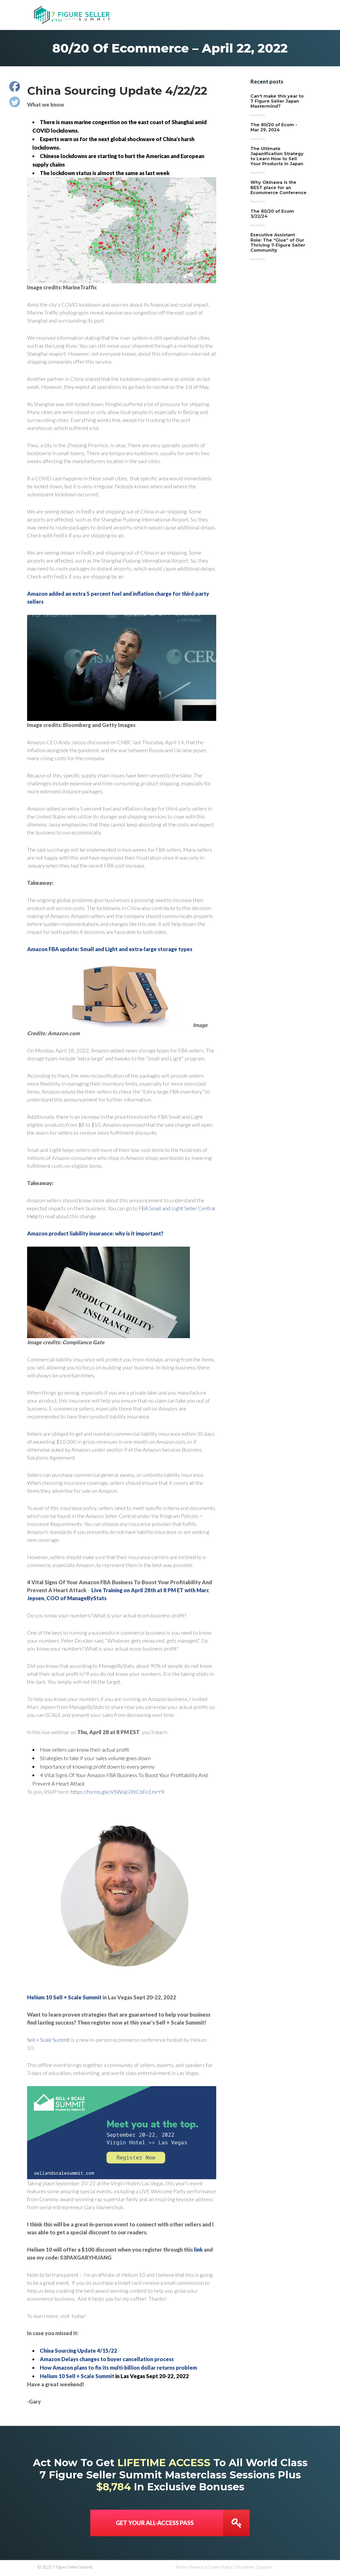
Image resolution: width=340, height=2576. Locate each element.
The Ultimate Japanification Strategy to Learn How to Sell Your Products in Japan (277, 156)
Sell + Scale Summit (48, 2040)
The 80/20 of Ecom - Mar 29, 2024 (273, 127)
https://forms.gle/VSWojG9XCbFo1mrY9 (117, 1792)
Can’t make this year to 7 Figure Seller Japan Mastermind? (277, 101)
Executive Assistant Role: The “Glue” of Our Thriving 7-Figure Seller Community (277, 242)
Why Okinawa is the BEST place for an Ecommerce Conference (278, 187)
